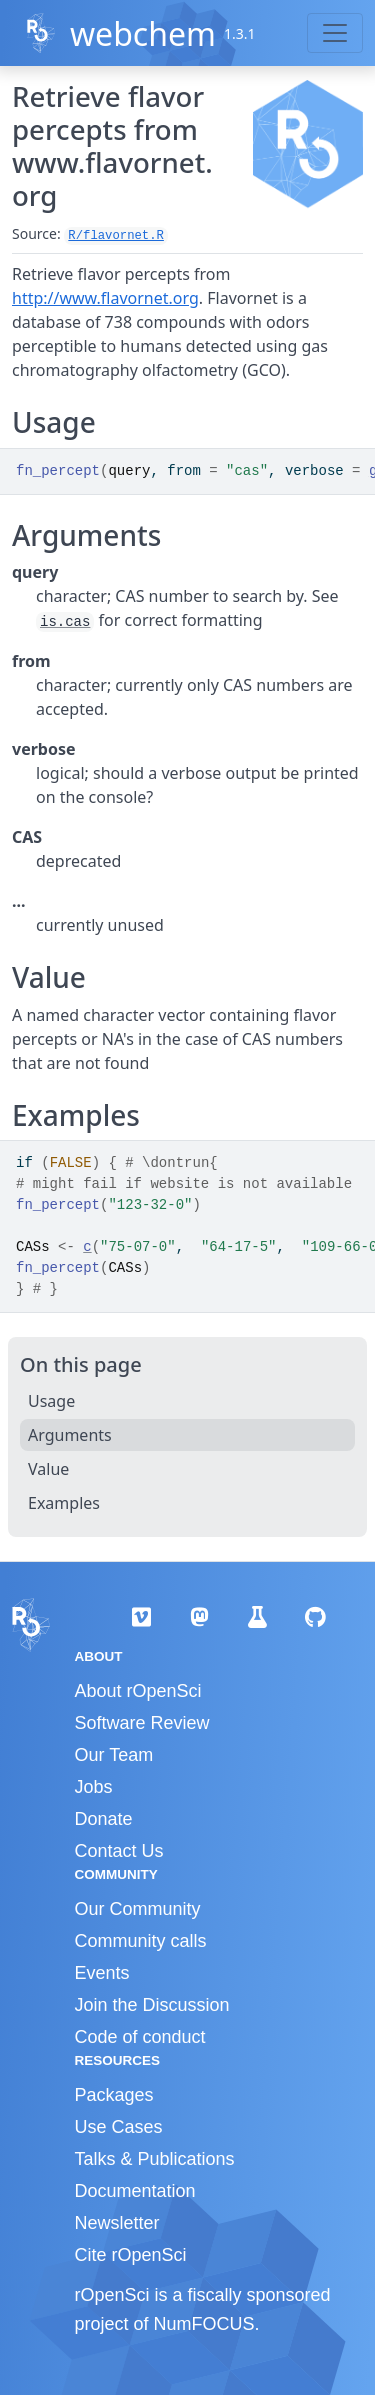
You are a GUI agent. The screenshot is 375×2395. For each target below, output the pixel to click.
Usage (51, 1401)
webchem (143, 33)
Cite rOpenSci (131, 2255)
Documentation (135, 2191)
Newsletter (117, 2223)
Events (102, 1973)
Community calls (141, 1941)
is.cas (65, 622)
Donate (104, 1819)
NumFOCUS (204, 2324)
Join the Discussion (152, 2005)
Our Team (114, 1755)
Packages (114, 2095)
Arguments (70, 1435)
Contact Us (119, 1851)
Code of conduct (140, 2037)
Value (48, 1469)
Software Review (142, 1723)
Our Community (138, 1909)
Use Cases (119, 2127)
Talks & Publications (155, 2159)
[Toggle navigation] (335, 33)
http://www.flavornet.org (105, 298)
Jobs (94, 1787)
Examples (64, 1503)
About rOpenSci (138, 1691)
